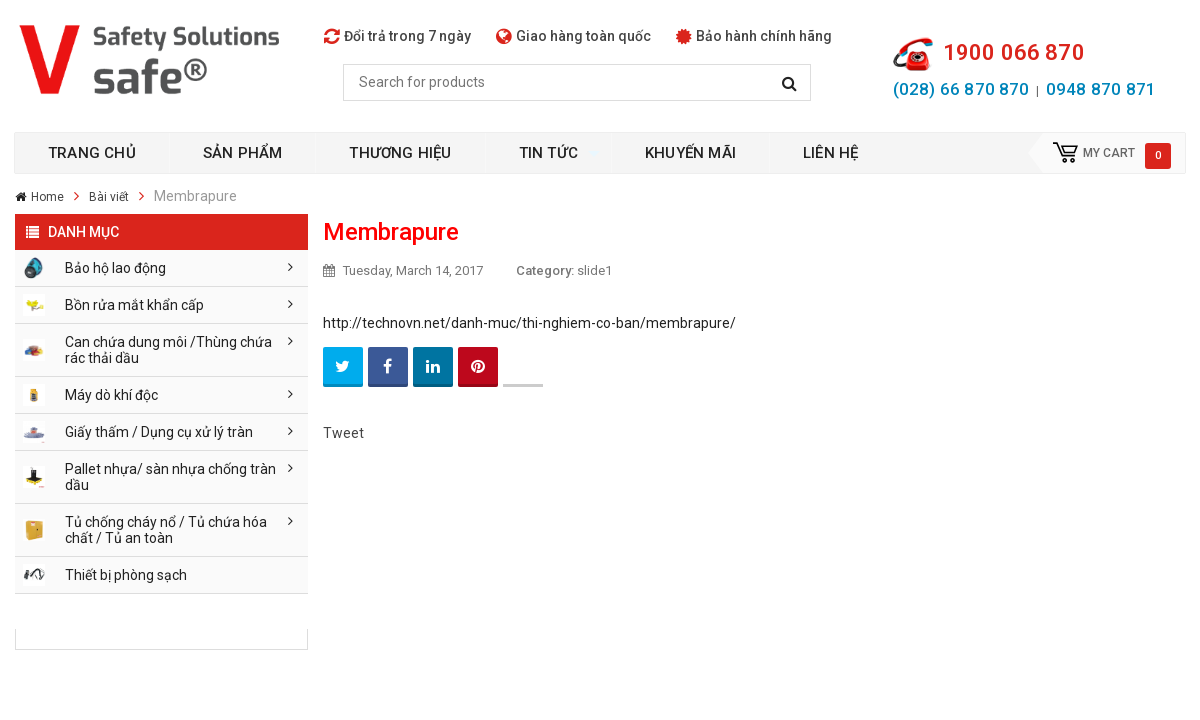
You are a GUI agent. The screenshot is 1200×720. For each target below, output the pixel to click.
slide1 (594, 270)
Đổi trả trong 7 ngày (397, 36)
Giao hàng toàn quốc (573, 36)
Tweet (343, 433)
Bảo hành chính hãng (754, 36)
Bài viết (109, 197)
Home (47, 197)
